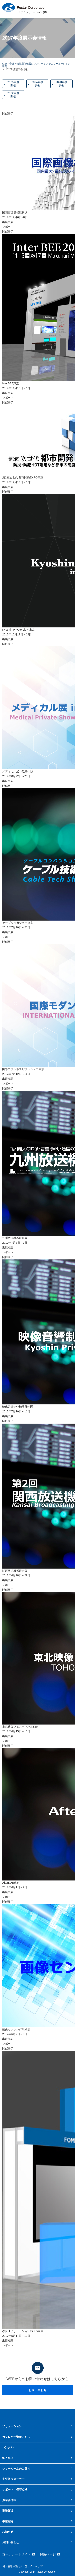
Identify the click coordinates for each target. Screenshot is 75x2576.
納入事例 (7, 2458)
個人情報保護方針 (12, 2566)
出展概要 (7, 222)
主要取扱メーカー (13, 2479)
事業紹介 (7, 2521)
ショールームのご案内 (16, 2468)
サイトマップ (35, 2566)
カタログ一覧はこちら (16, 2436)
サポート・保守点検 (14, 2489)
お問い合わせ (38, 2390)
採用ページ (48, 2554)
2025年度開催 (13, 83)
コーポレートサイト (16, 2554)
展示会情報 (9, 2500)
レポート (7, 226)
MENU (67, 9)
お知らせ (7, 2531)
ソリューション (12, 2426)
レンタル (7, 2447)
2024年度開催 (37, 83)
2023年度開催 (61, 83)
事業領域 (7, 2510)
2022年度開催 (13, 94)
